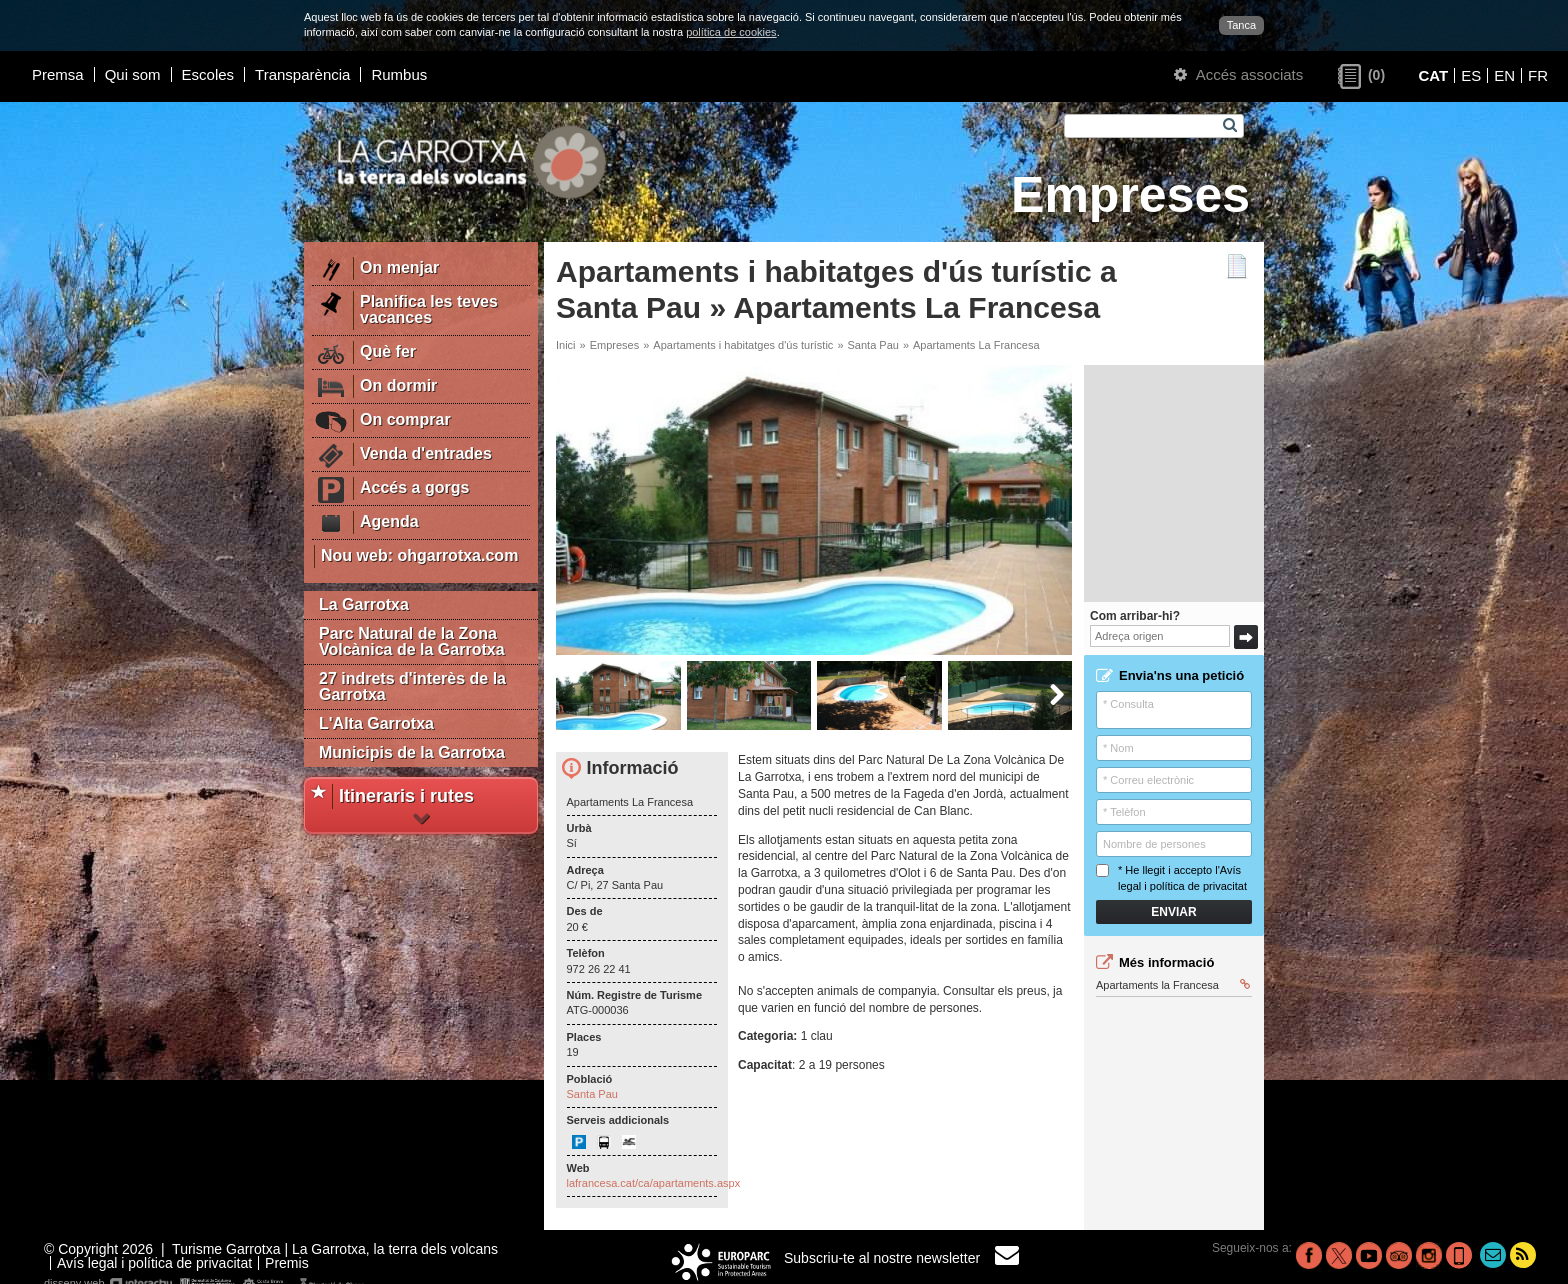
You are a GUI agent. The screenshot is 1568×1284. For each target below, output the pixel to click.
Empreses (615, 345)
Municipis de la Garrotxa (412, 752)
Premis (287, 1263)
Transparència (302, 74)
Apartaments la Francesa (1173, 985)
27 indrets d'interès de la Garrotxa (412, 686)
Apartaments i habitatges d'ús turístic (743, 345)
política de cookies (731, 32)
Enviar (1173, 912)
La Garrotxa (364, 604)
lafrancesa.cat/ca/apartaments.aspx (654, 1183)
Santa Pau (873, 345)
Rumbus (399, 74)
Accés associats (1238, 74)
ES (1471, 75)
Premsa (58, 74)
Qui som (133, 74)
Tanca (1241, 25)
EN (1504, 75)
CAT (1433, 75)
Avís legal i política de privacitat (154, 1263)
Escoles (208, 74)
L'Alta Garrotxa (376, 723)
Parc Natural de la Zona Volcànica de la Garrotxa (412, 641)
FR (1538, 75)
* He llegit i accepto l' (1171, 877)
